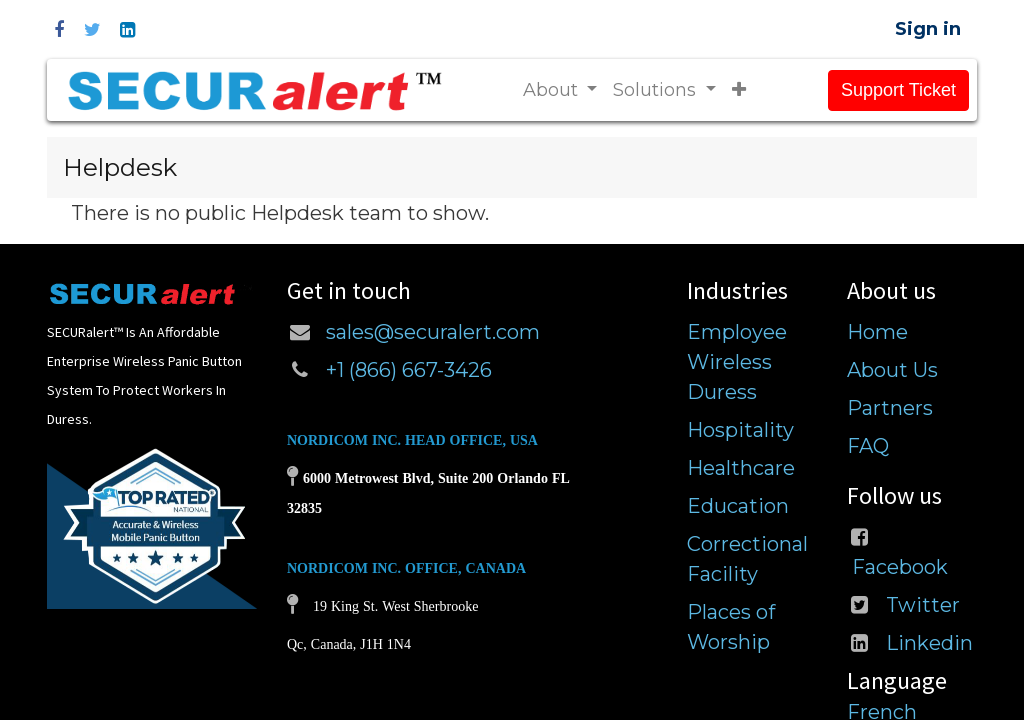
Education (738, 506)
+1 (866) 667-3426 (411, 370)
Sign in (928, 29)
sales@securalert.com (433, 332)
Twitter (923, 605)
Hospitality (740, 430)
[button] (739, 90)
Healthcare (741, 468)
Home (877, 332)
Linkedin (929, 643)
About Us (892, 370)
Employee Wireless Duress (737, 362)
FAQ (868, 446)
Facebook (900, 567)
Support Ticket (898, 90)
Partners (890, 408)
